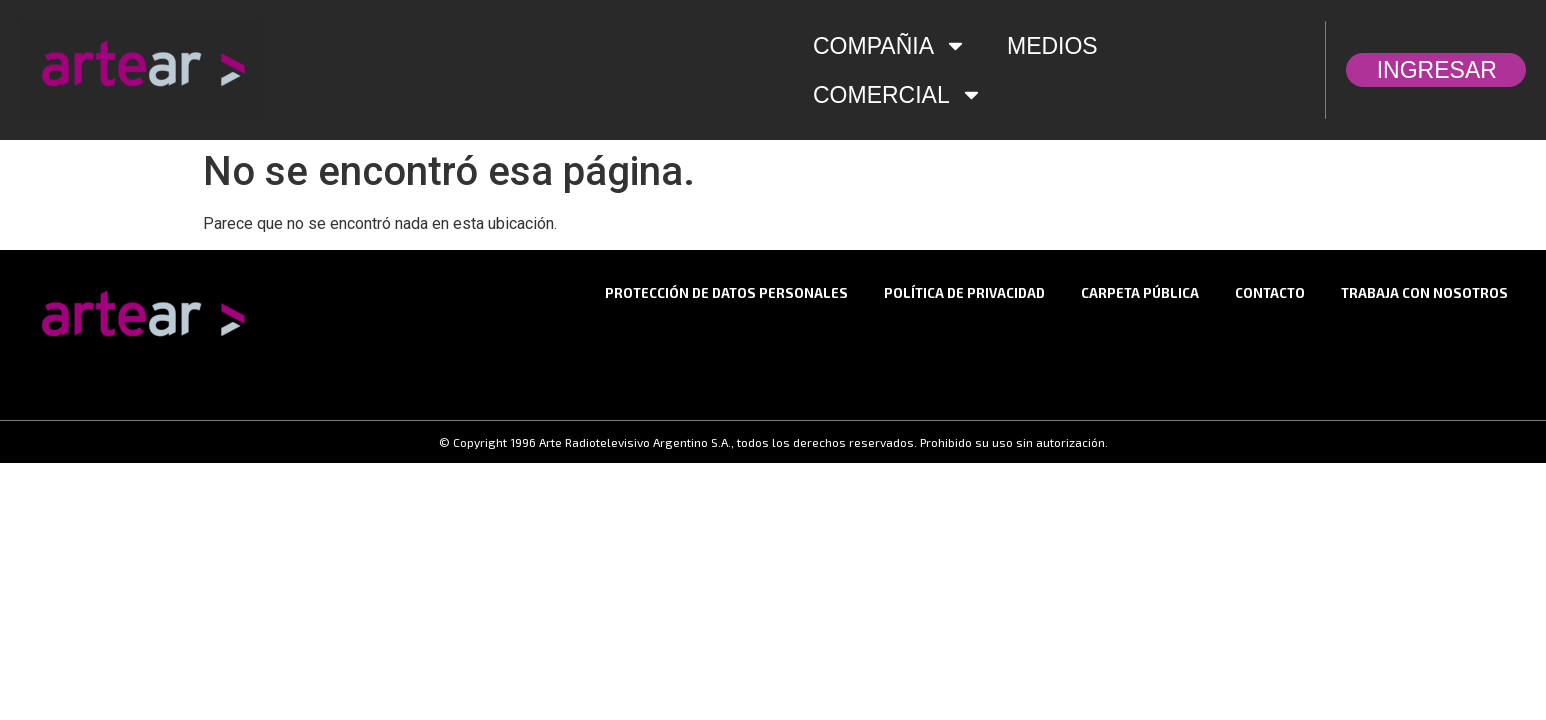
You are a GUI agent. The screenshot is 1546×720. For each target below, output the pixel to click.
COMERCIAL (898, 94)
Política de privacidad (964, 293)
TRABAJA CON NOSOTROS (1424, 293)
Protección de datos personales (726, 293)
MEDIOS (1052, 46)
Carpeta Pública (1140, 293)
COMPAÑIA (890, 45)
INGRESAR (1442, 70)
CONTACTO (1270, 293)
